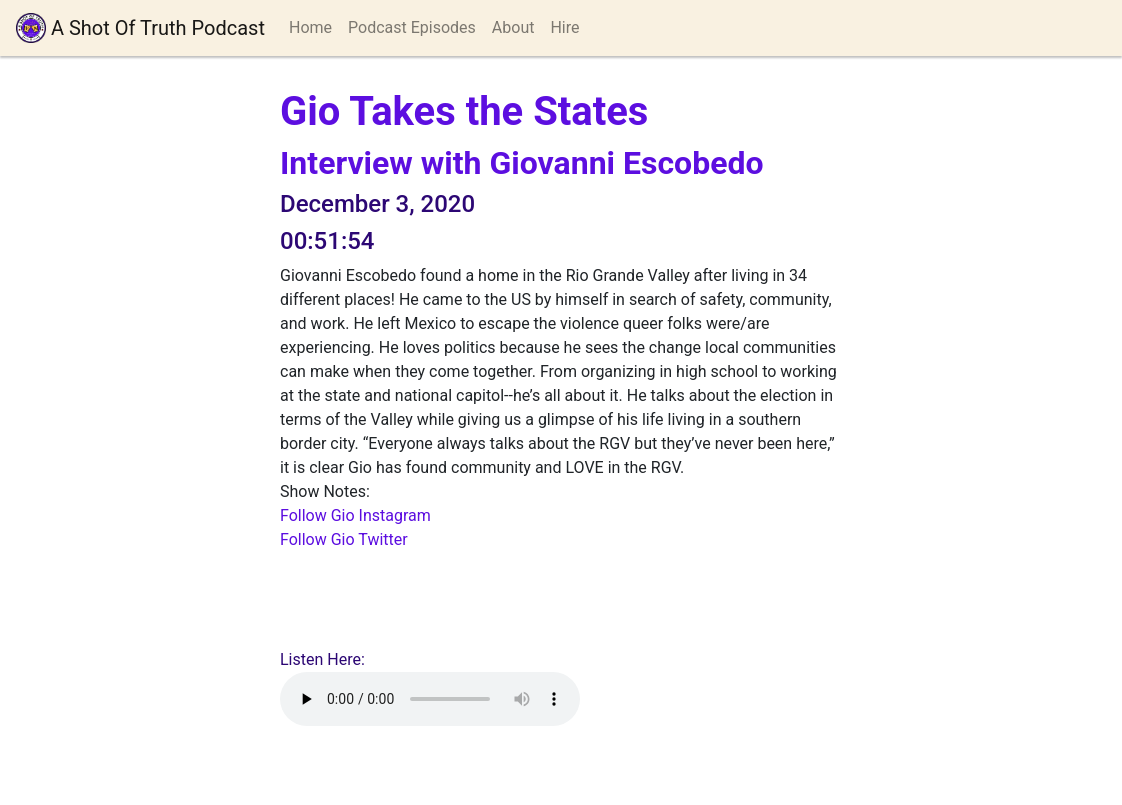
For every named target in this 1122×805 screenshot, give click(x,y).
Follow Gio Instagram (355, 515)
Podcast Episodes (412, 27)
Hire (564, 27)
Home (310, 27)
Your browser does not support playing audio (430, 699)
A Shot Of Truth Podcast (140, 28)
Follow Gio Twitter (344, 539)
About (513, 27)
